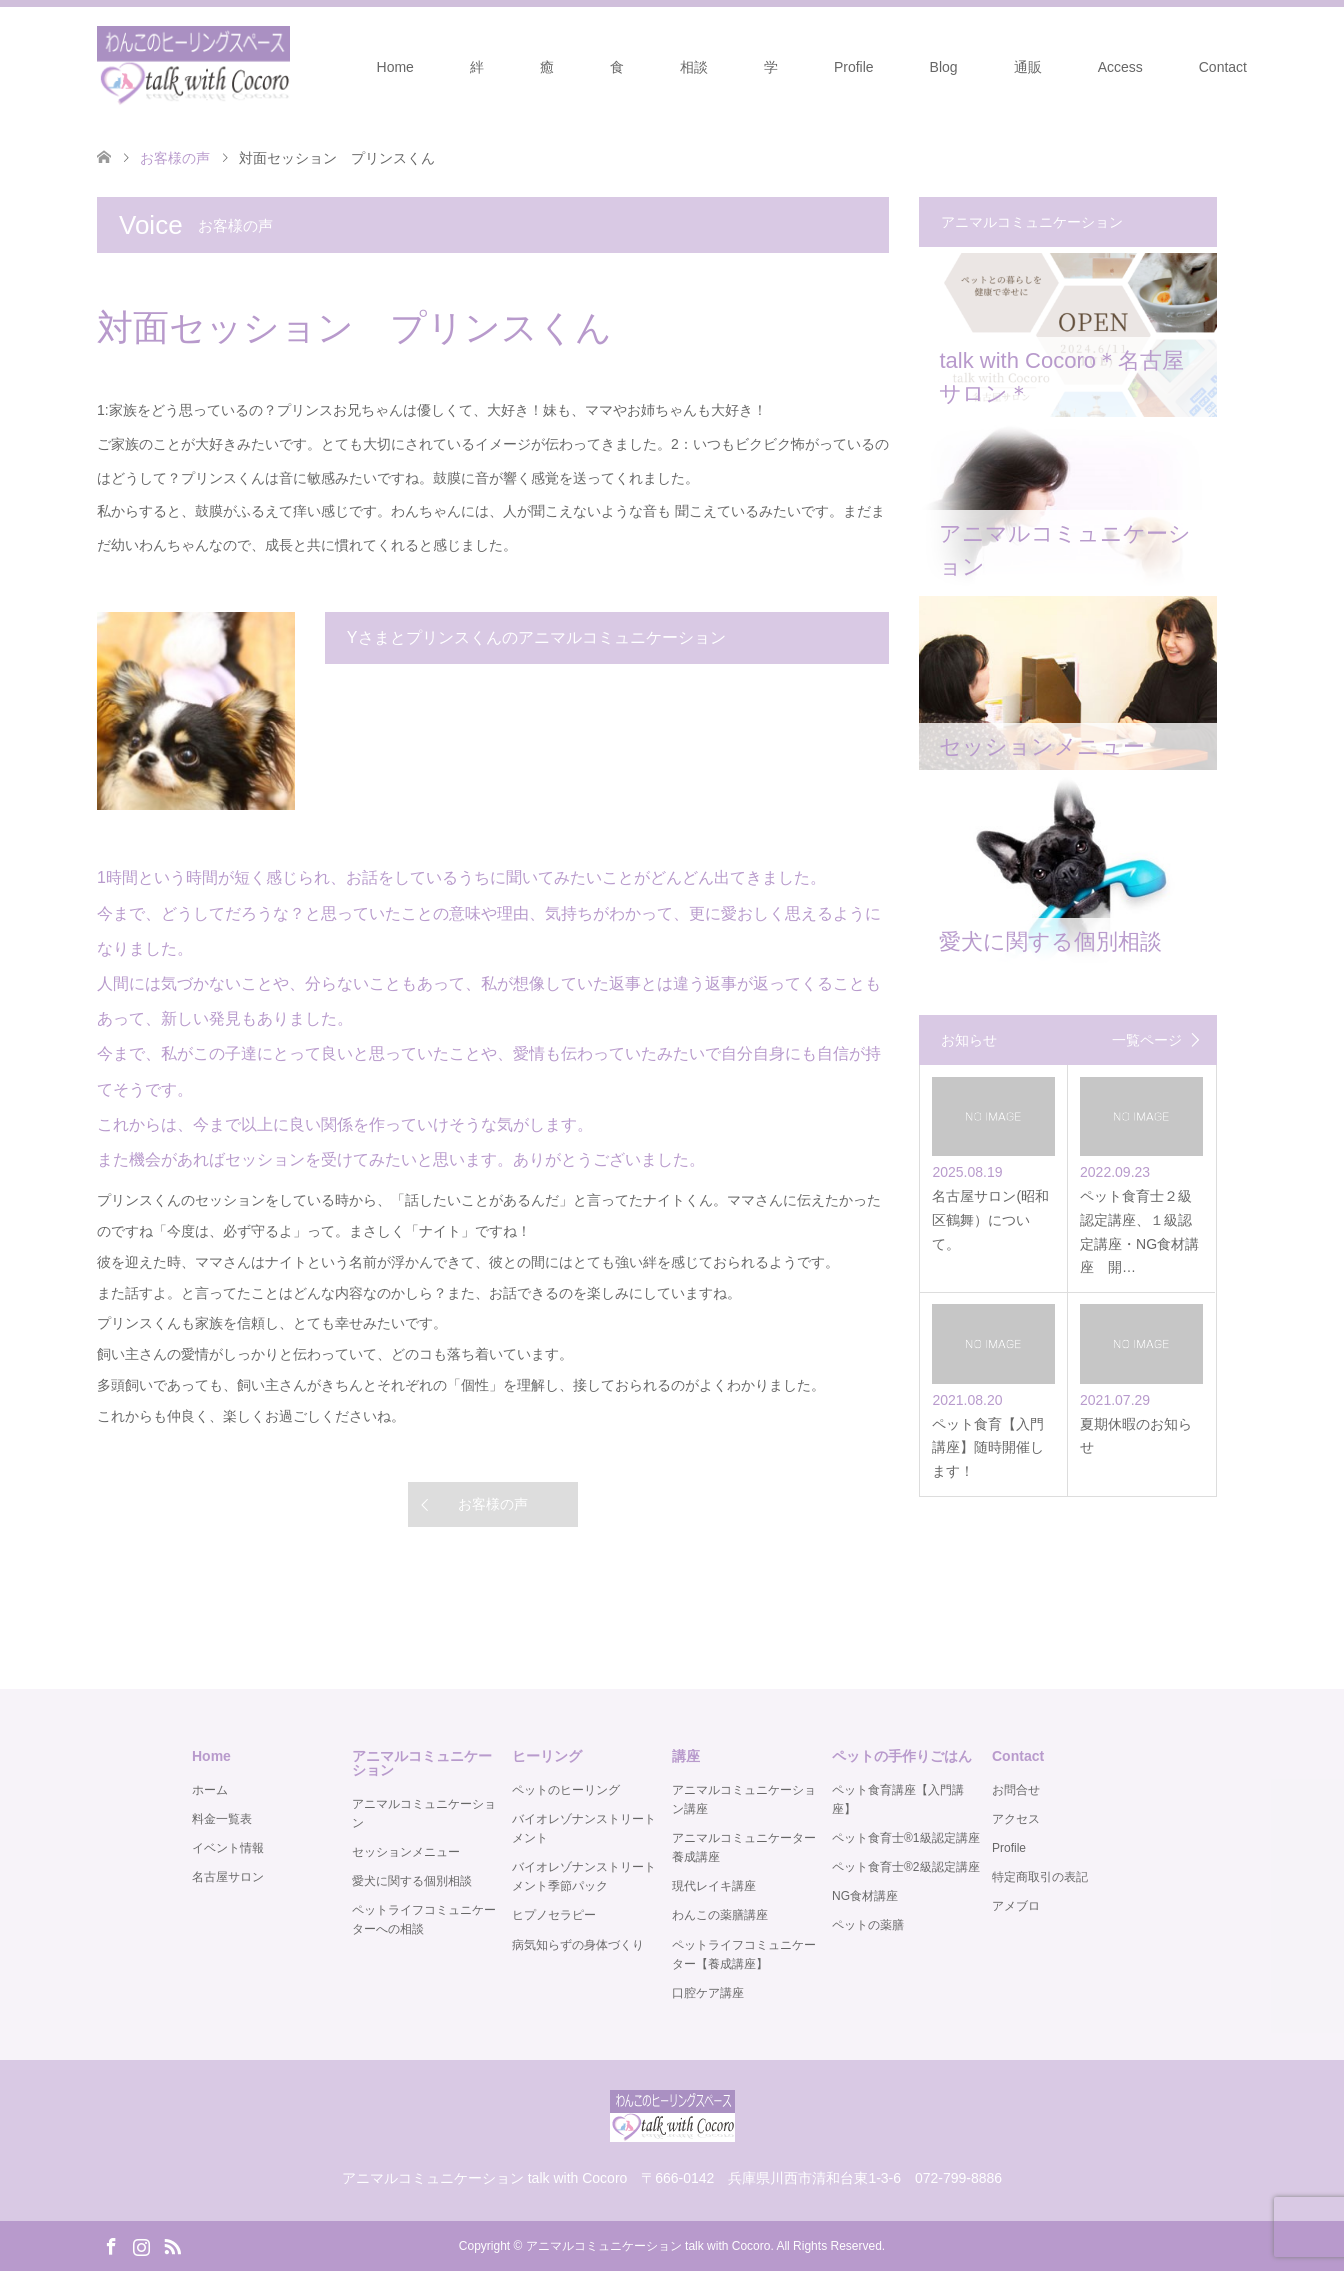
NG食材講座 (865, 1896)
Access (1120, 67)
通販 (1028, 67)
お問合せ (1016, 1790)
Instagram (141, 2245)
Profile (854, 67)
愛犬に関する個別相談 (412, 1881)
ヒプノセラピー (554, 1915)
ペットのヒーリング (566, 1790)
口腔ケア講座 (708, 1993)
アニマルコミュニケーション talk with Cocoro (648, 2246)
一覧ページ (1147, 1040)
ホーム (210, 1790)
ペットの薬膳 (868, 1925)
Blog (944, 67)
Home (395, 67)
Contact (1223, 67)
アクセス (1016, 1819)
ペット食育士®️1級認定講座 (906, 1838)
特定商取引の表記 (1040, 1877)
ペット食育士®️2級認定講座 (906, 1867)
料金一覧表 (222, 1819)
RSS (172, 2245)
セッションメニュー (406, 1852)
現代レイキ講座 (714, 1886)
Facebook (111, 2245)
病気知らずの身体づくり (578, 1945)
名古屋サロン (228, 1877)
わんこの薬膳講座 (720, 1915)
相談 (694, 67)
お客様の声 (493, 1504)
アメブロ (1016, 1906)
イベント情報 (228, 1848)
